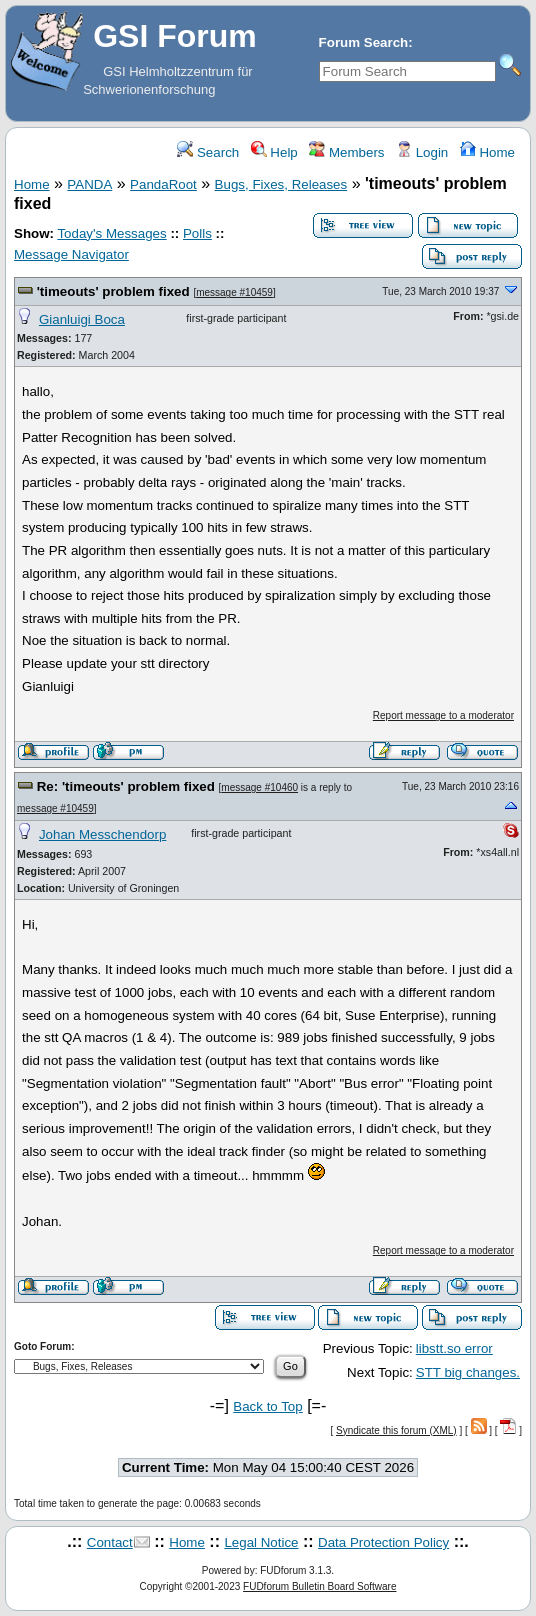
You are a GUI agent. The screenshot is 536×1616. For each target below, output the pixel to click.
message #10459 (234, 292)
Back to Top (267, 1406)
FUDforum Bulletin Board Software (319, 1586)
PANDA (89, 184)
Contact (110, 1542)
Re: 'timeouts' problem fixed (126, 786)
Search (208, 152)
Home (487, 152)
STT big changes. (468, 1372)
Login (422, 152)
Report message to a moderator (443, 715)
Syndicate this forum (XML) (396, 1430)
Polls (197, 233)
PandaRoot (163, 184)
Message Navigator (71, 254)
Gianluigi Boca (82, 319)
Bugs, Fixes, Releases (281, 184)
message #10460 (259, 787)
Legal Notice (261, 1542)
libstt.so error (454, 1348)
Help (274, 152)
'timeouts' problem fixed (113, 291)
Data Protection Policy (383, 1542)
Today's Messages (111, 233)
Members (346, 152)
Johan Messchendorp (102, 834)
